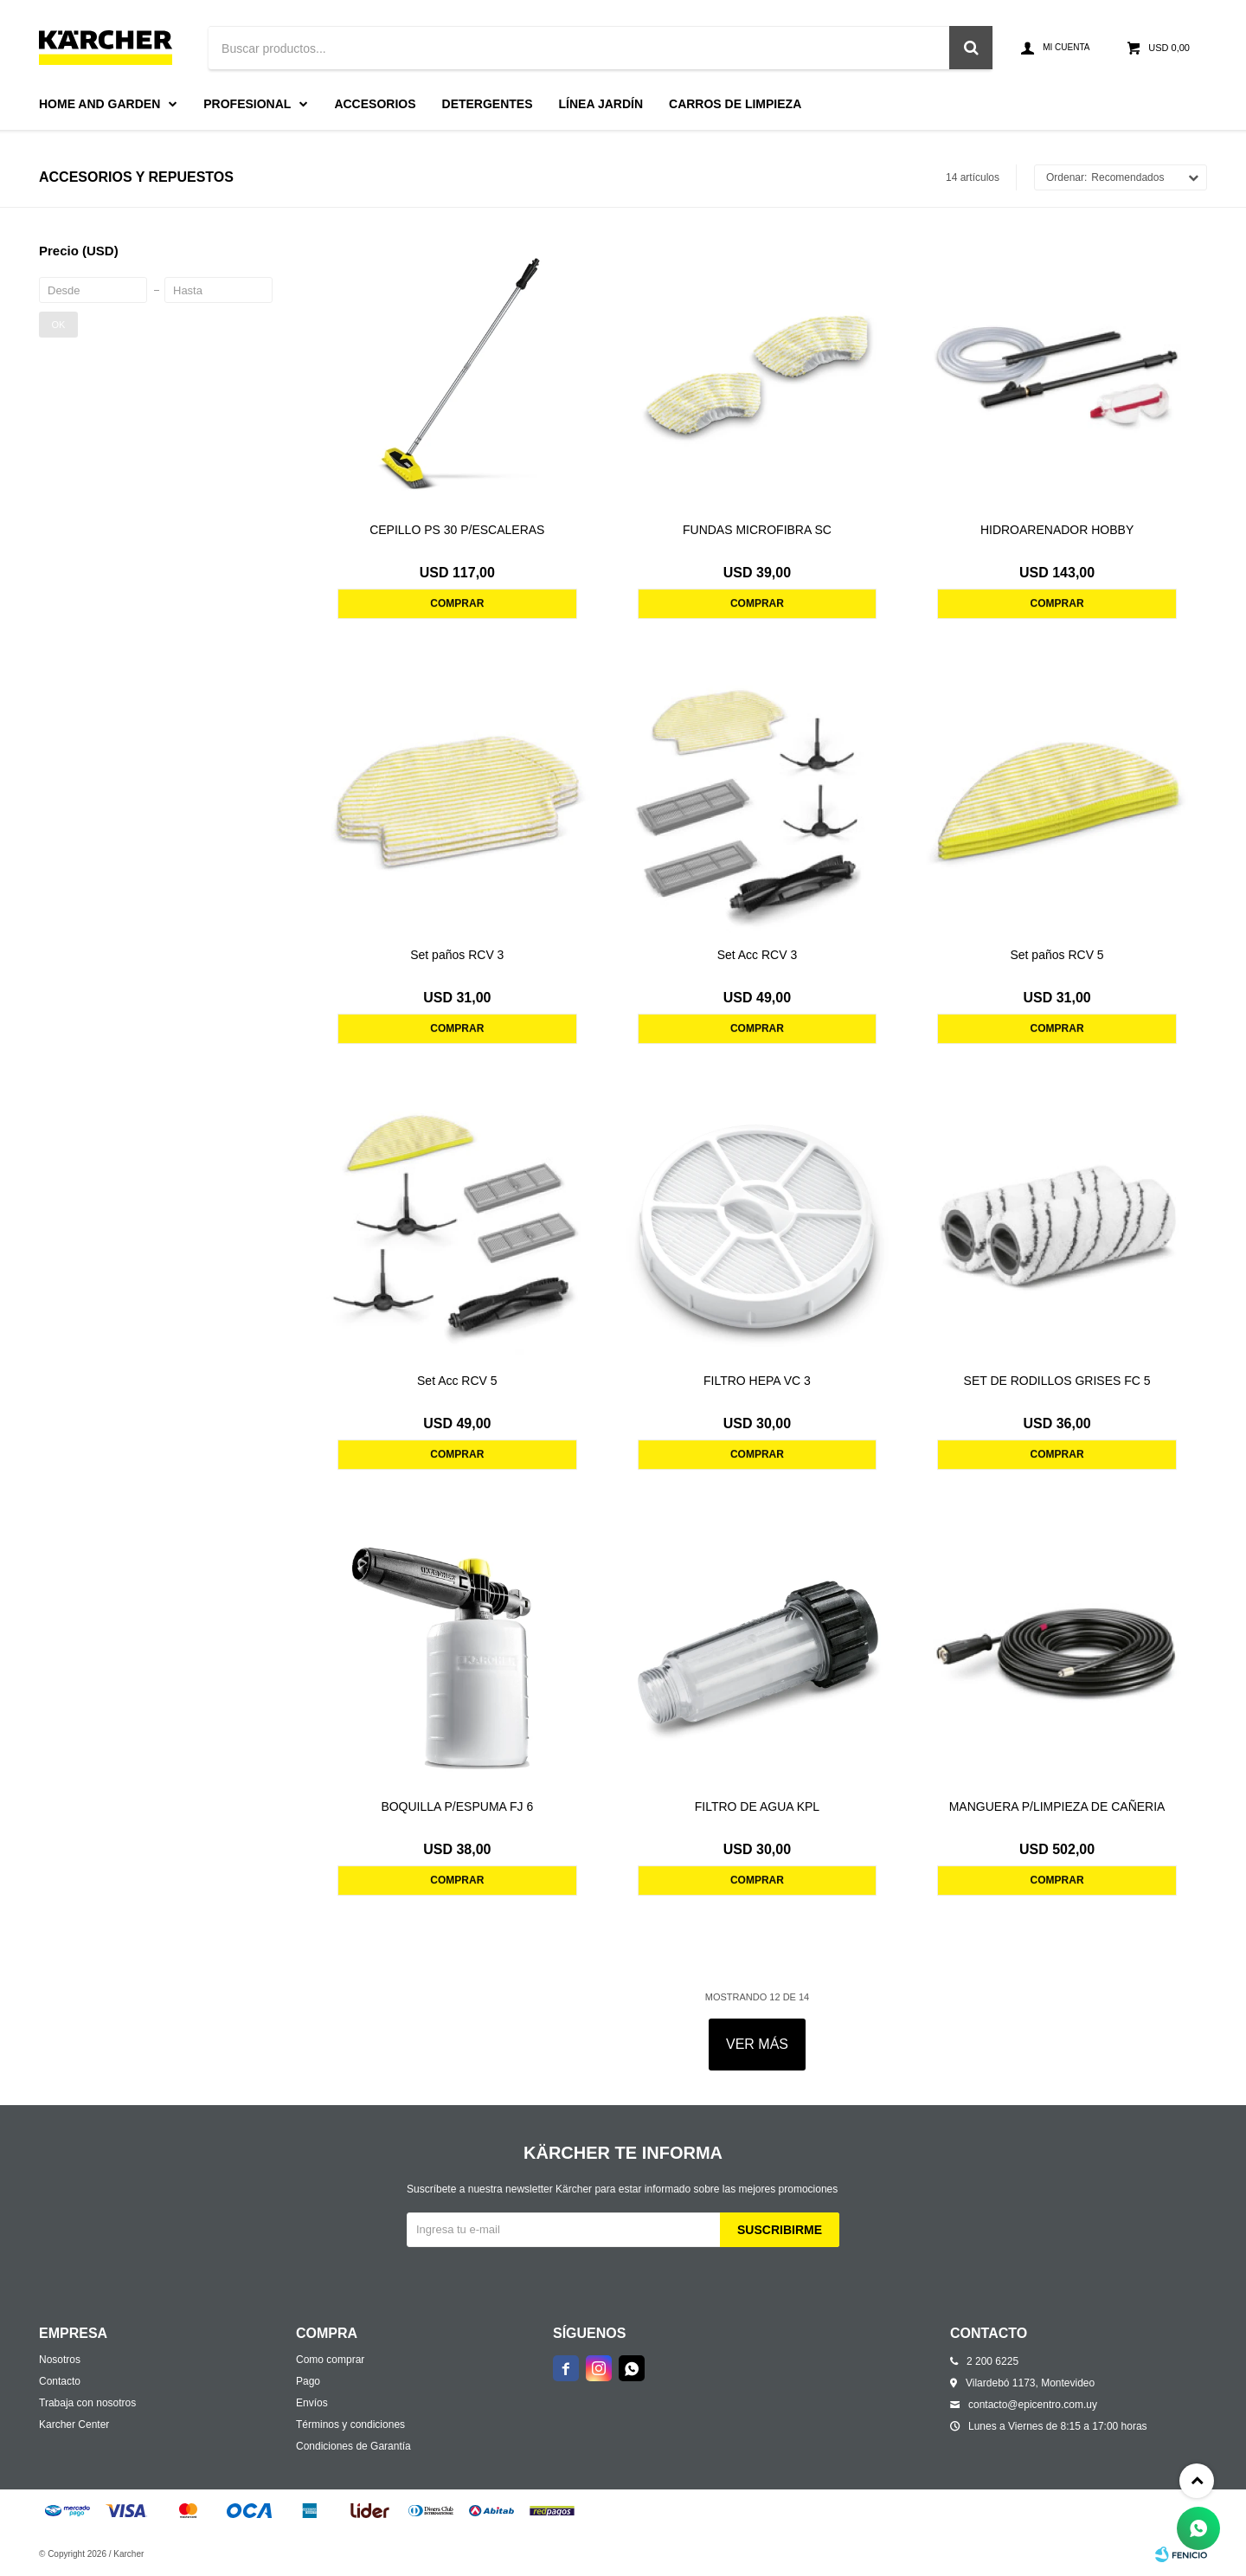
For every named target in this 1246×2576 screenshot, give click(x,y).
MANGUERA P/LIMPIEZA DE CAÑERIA (1057, 1806)
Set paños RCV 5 (1056, 955)
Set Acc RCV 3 (757, 955)
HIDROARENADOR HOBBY (1057, 530)
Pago (308, 2381)
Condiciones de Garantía (353, 2446)
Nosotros (59, 2360)
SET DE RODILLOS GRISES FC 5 (1057, 1381)
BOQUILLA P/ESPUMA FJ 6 (457, 1806)
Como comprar (330, 2360)
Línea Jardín (601, 104)
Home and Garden (99, 104)
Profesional (247, 104)
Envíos (312, 2403)
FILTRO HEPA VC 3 (757, 1381)
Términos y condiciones (350, 2424)
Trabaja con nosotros (87, 2403)
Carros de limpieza (735, 104)
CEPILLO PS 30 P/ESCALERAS (456, 530)
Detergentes (487, 104)
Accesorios (374, 104)
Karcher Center (74, 2424)
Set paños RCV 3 (457, 955)
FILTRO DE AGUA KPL (757, 1806)
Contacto (59, 2381)
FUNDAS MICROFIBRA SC (757, 530)
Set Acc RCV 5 (457, 1381)
